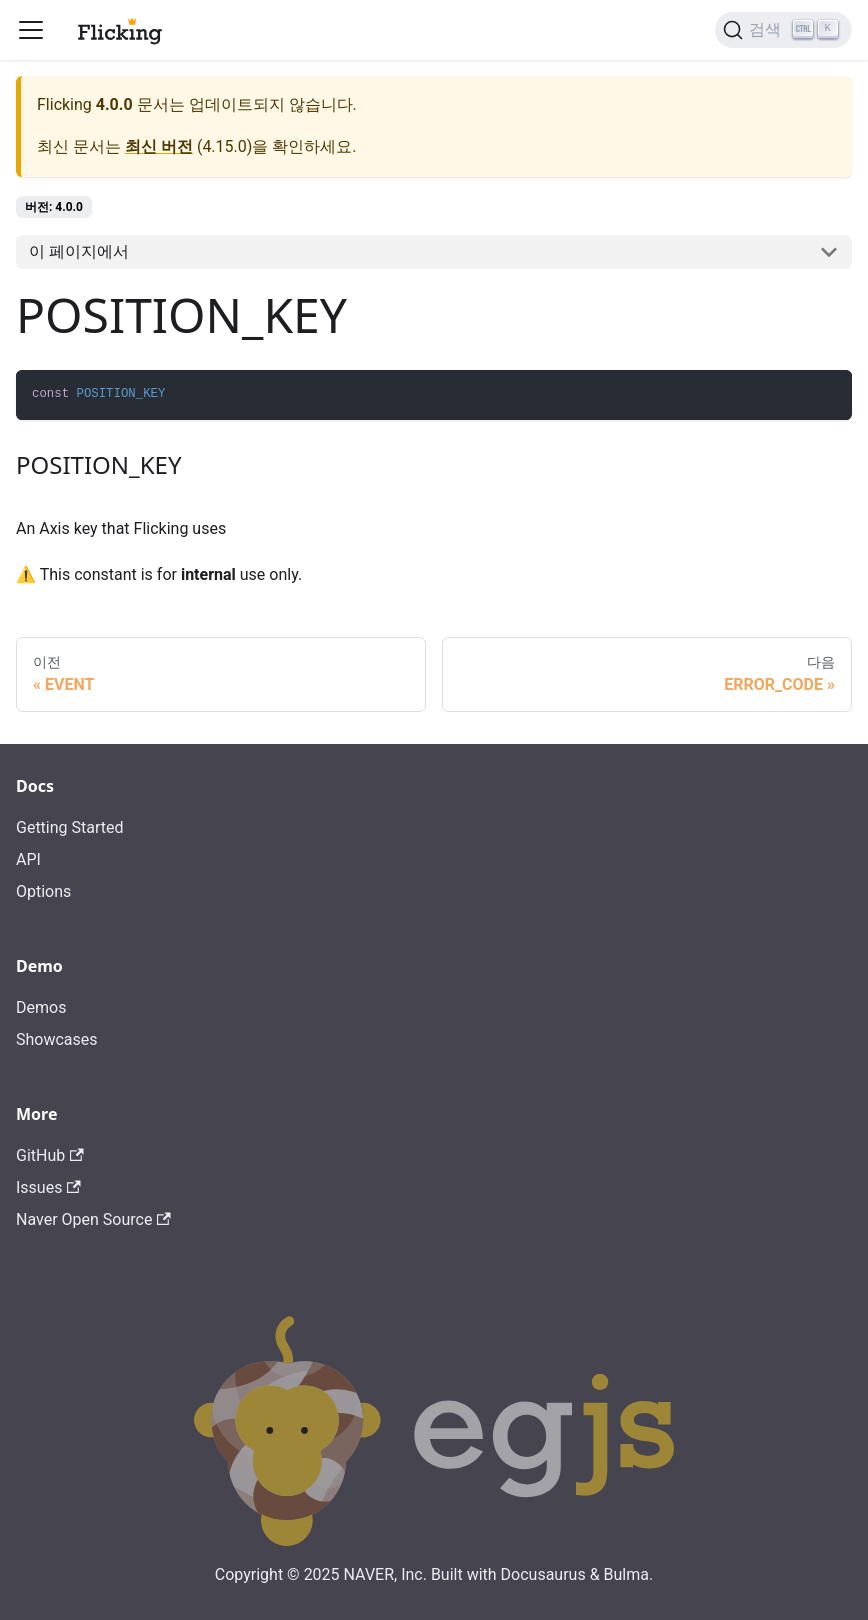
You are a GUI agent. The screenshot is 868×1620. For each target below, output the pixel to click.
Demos (41, 1007)
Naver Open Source (93, 1219)
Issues (48, 1187)
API (28, 859)
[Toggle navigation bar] (31, 30)
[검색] (783, 30)
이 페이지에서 (79, 251)
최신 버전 (159, 146)
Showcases (57, 1039)
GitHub (50, 1155)
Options (43, 891)
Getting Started (70, 827)
